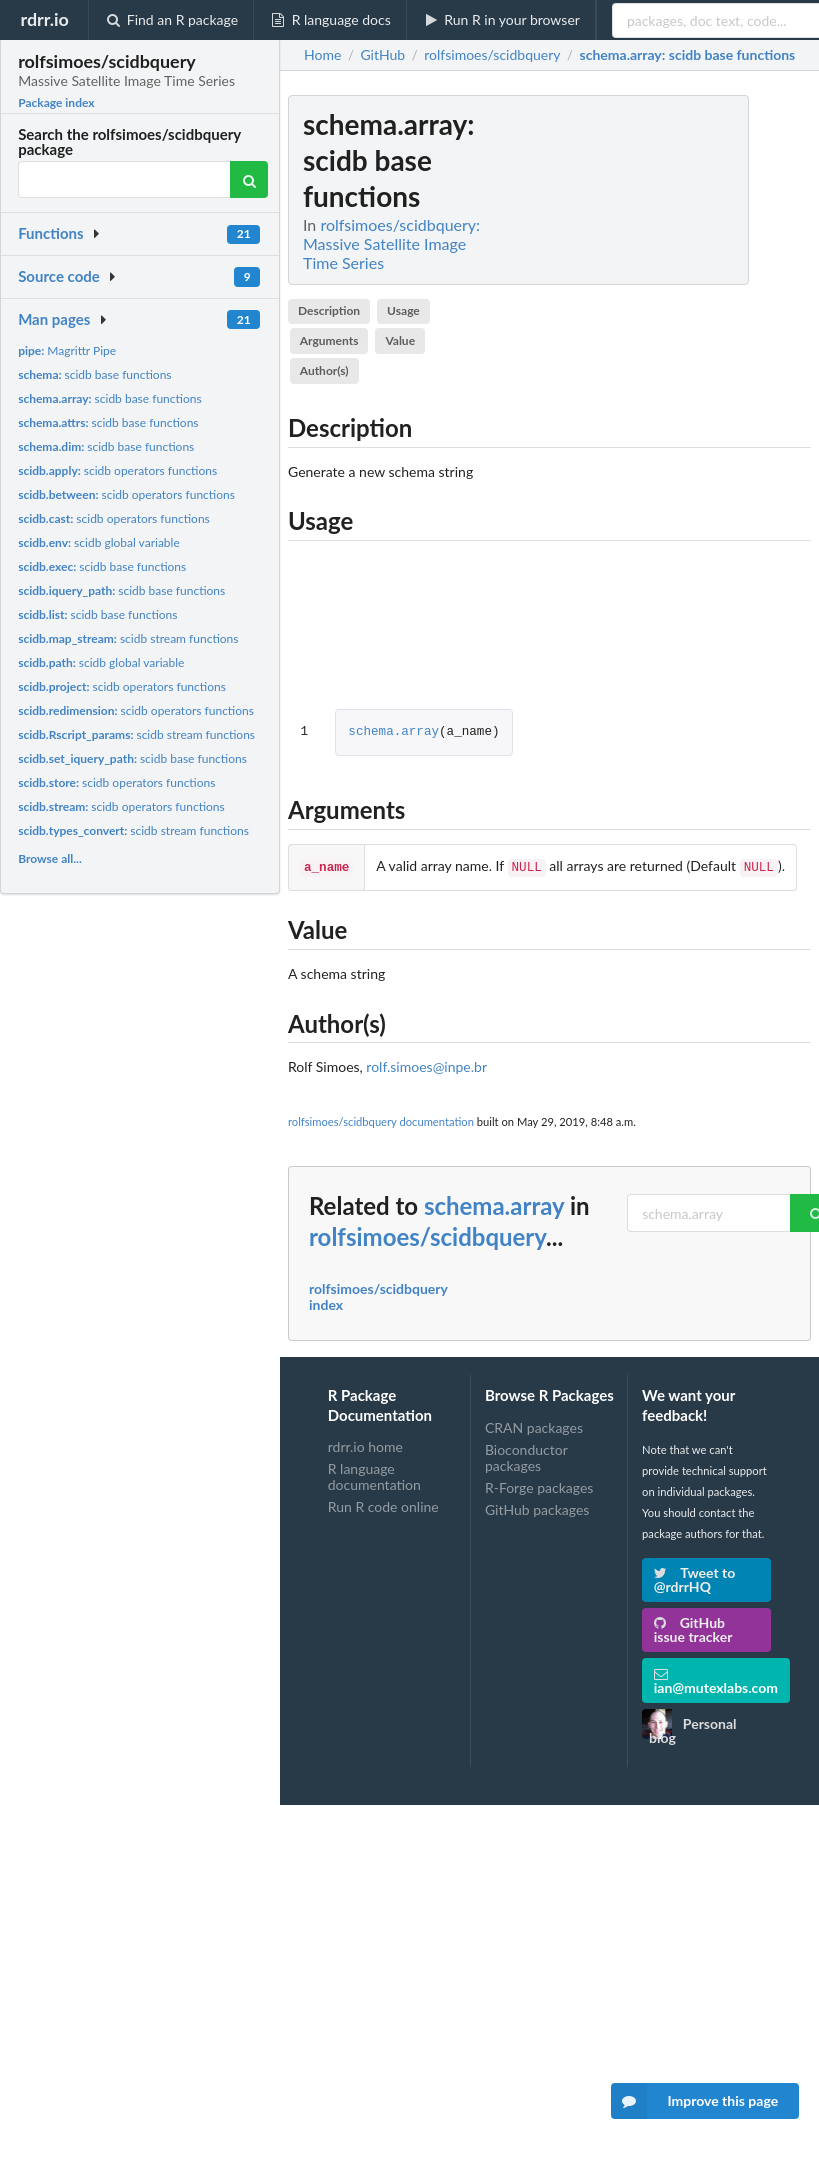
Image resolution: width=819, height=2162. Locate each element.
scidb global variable (99, 542)
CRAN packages (534, 1426)
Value (400, 340)
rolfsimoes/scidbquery (427, 1234)
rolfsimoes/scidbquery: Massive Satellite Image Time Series (391, 243)
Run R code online (383, 1504)
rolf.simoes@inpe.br (426, 1064)
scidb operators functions (117, 470)
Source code (59, 276)
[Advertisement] (661, 395)
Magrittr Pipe (67, 350)
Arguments (329, 340)
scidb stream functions (128, 638)
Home (322, 55)
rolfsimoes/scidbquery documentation (381, 1119)
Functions (50, 233)
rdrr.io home (365, 1445)
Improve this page (695, 2101)
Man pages (54, 319)
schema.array (393, 732)
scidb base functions (94, 374)
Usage (403, 310)
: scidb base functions (688, 55)
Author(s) (324, 370)
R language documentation (374, 1474)
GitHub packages (537, 1507)
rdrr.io (44, 19)
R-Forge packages (539, 1485)
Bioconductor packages (526, 1455)
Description (329, 310)
